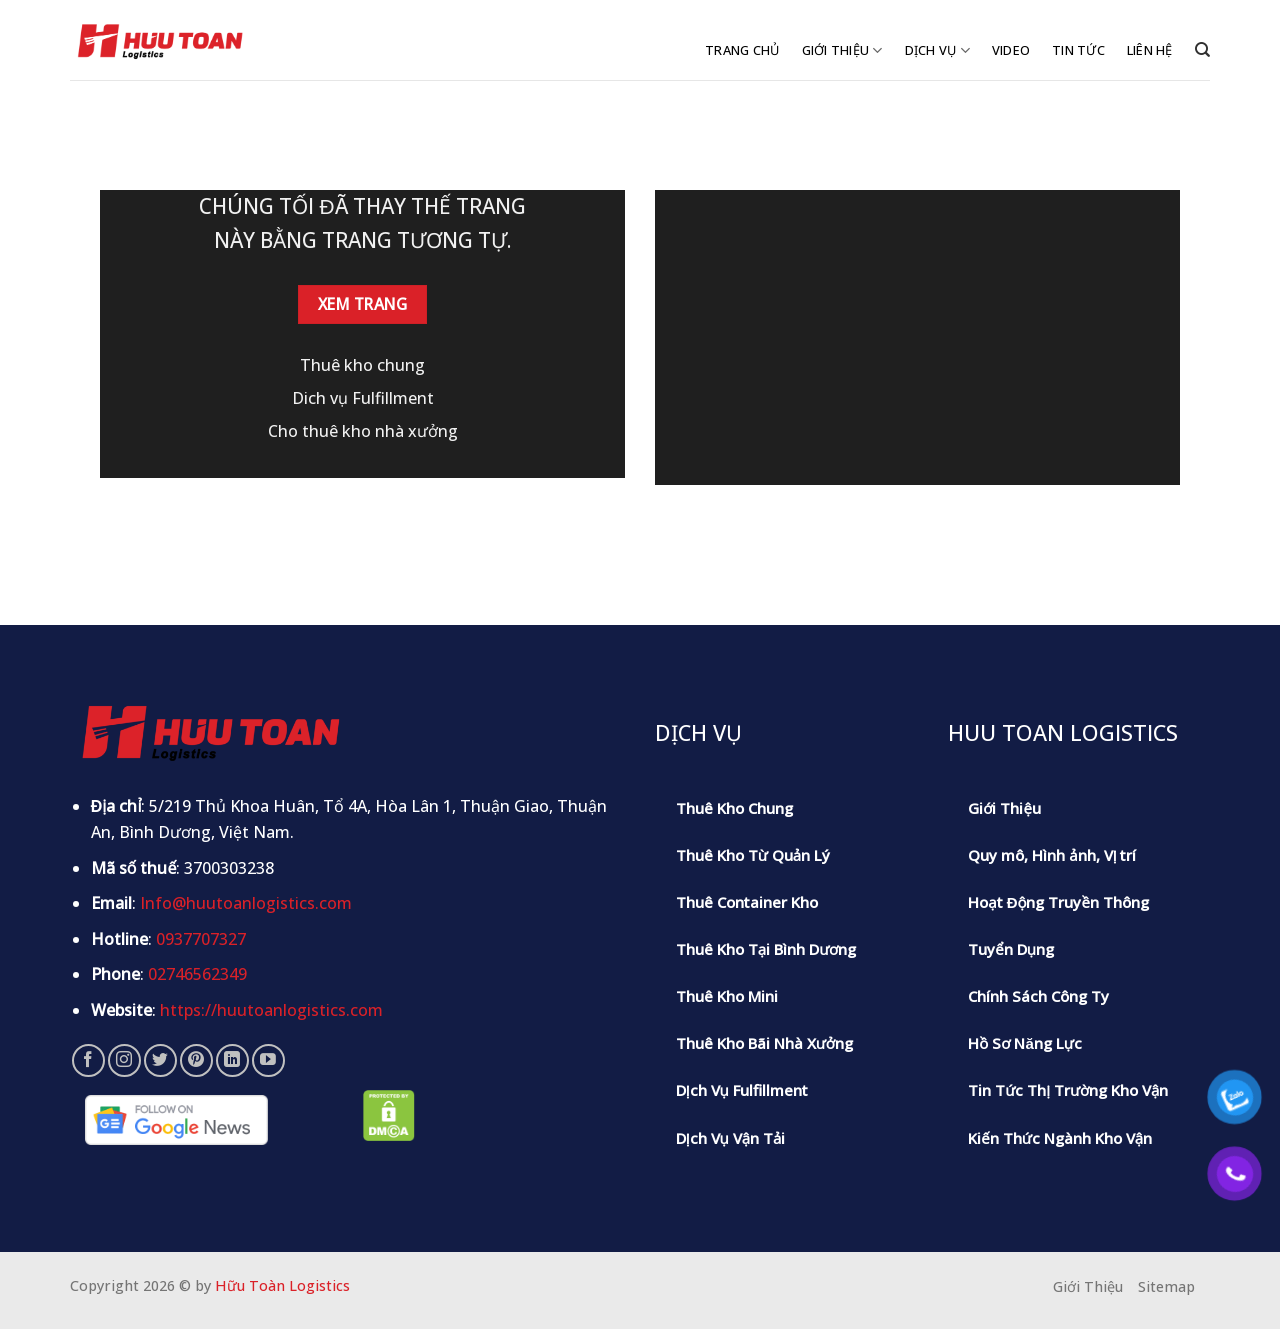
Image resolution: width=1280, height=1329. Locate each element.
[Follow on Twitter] (160, 1060)
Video (1011, 50)
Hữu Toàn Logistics (282, 1285)
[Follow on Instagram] (124, 1060)
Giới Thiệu (842, 50)
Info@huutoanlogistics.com (246, 903)
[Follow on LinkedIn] (232, 1060)
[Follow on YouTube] (268, 1060)
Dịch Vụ (937, 50)
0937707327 (201, 939)
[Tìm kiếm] (1202, 50)
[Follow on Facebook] (88, 1060)
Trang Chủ (742, 50)
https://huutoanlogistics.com (271, 1010)
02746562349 (197, 974)
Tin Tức (1078, 50)
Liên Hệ (1150, 50)
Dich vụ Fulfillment (363, 398)
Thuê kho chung (362, 365)
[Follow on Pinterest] (196, 1060)
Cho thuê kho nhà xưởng (363, 431)
